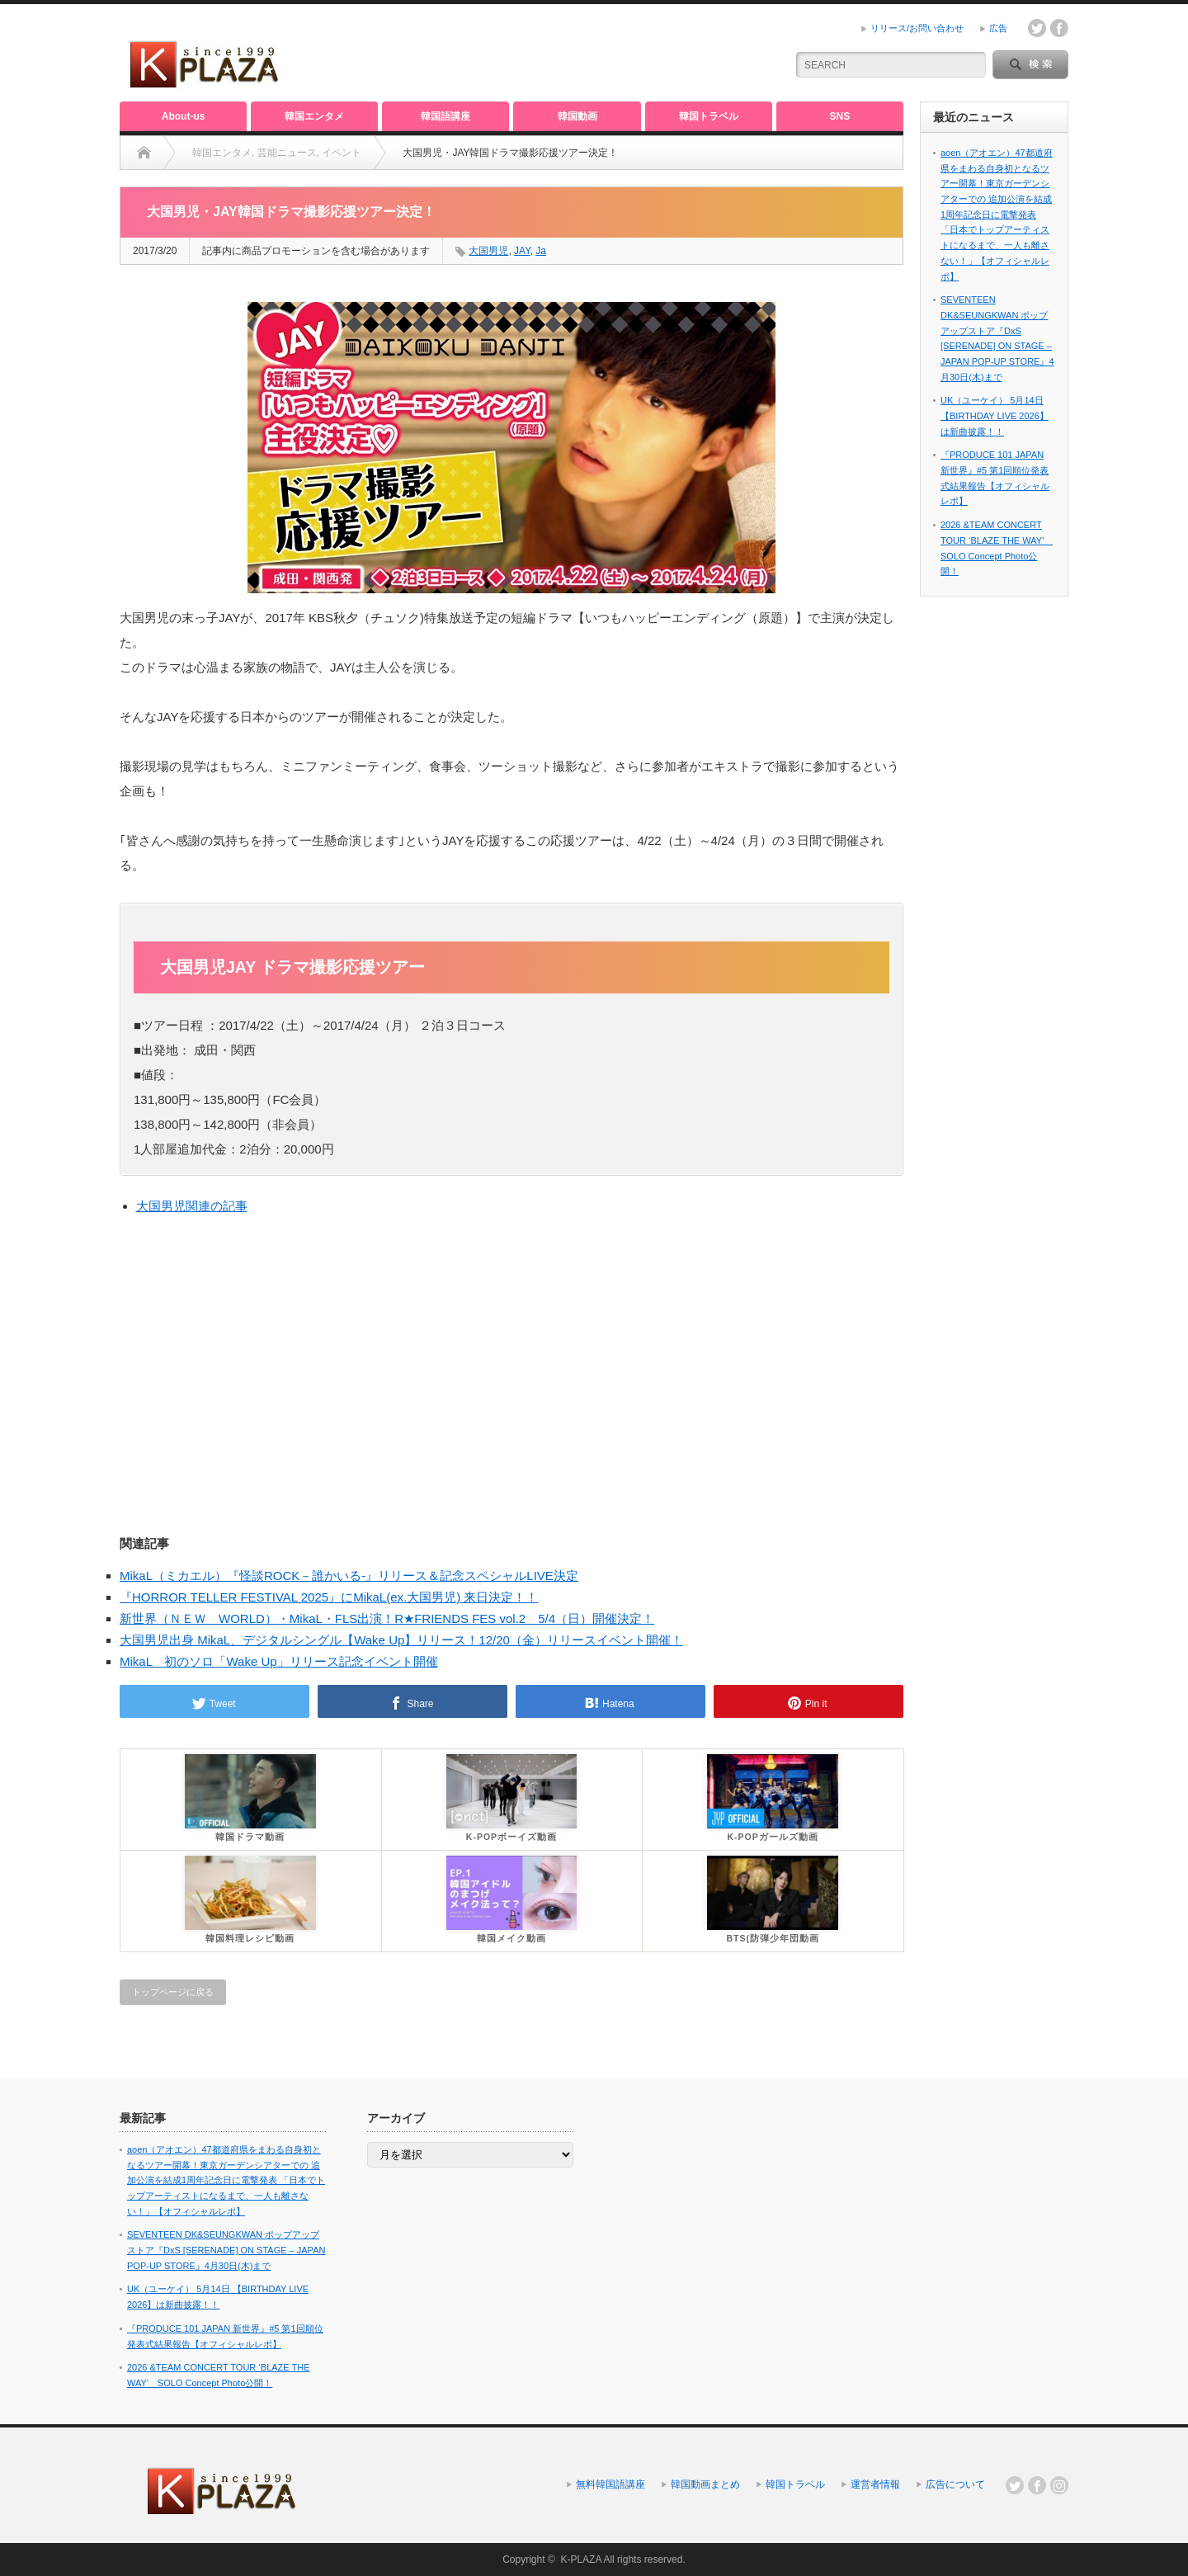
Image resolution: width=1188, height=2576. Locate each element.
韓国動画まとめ (705, 2484)
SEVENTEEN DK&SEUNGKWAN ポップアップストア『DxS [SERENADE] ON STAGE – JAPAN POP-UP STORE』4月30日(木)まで (226, 2249)
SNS (840, 116)
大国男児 (488, 251)
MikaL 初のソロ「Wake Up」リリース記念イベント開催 (279, 1661)
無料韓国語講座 (610, 2484)
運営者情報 (875, 2484)
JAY (522, 251)
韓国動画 (577, 116)
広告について (955, 2484)
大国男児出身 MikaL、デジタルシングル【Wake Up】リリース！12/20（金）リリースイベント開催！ (401, 1640)
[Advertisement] (578, 53)
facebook (1059, 28)
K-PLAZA (580, 2559)
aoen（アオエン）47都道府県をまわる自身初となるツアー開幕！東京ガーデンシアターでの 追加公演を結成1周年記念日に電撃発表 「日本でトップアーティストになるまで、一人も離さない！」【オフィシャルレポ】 (996, 214)
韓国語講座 (445, 116)
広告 (998, 28)
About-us (183, 116)
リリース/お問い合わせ (917, 28)
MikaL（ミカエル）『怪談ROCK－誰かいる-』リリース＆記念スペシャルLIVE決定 (349, 1576)
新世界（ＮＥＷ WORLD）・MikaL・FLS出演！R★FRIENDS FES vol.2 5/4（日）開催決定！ (387, 1618)
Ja (540, 251)
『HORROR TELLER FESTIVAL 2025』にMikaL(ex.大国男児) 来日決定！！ (329, 1597)
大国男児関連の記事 (192, 1206)
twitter (1037, 28)
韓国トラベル (708, 116)
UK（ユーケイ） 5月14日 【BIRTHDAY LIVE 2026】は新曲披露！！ (994, 415)
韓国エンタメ (314, 116)
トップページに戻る (173, 1992)
